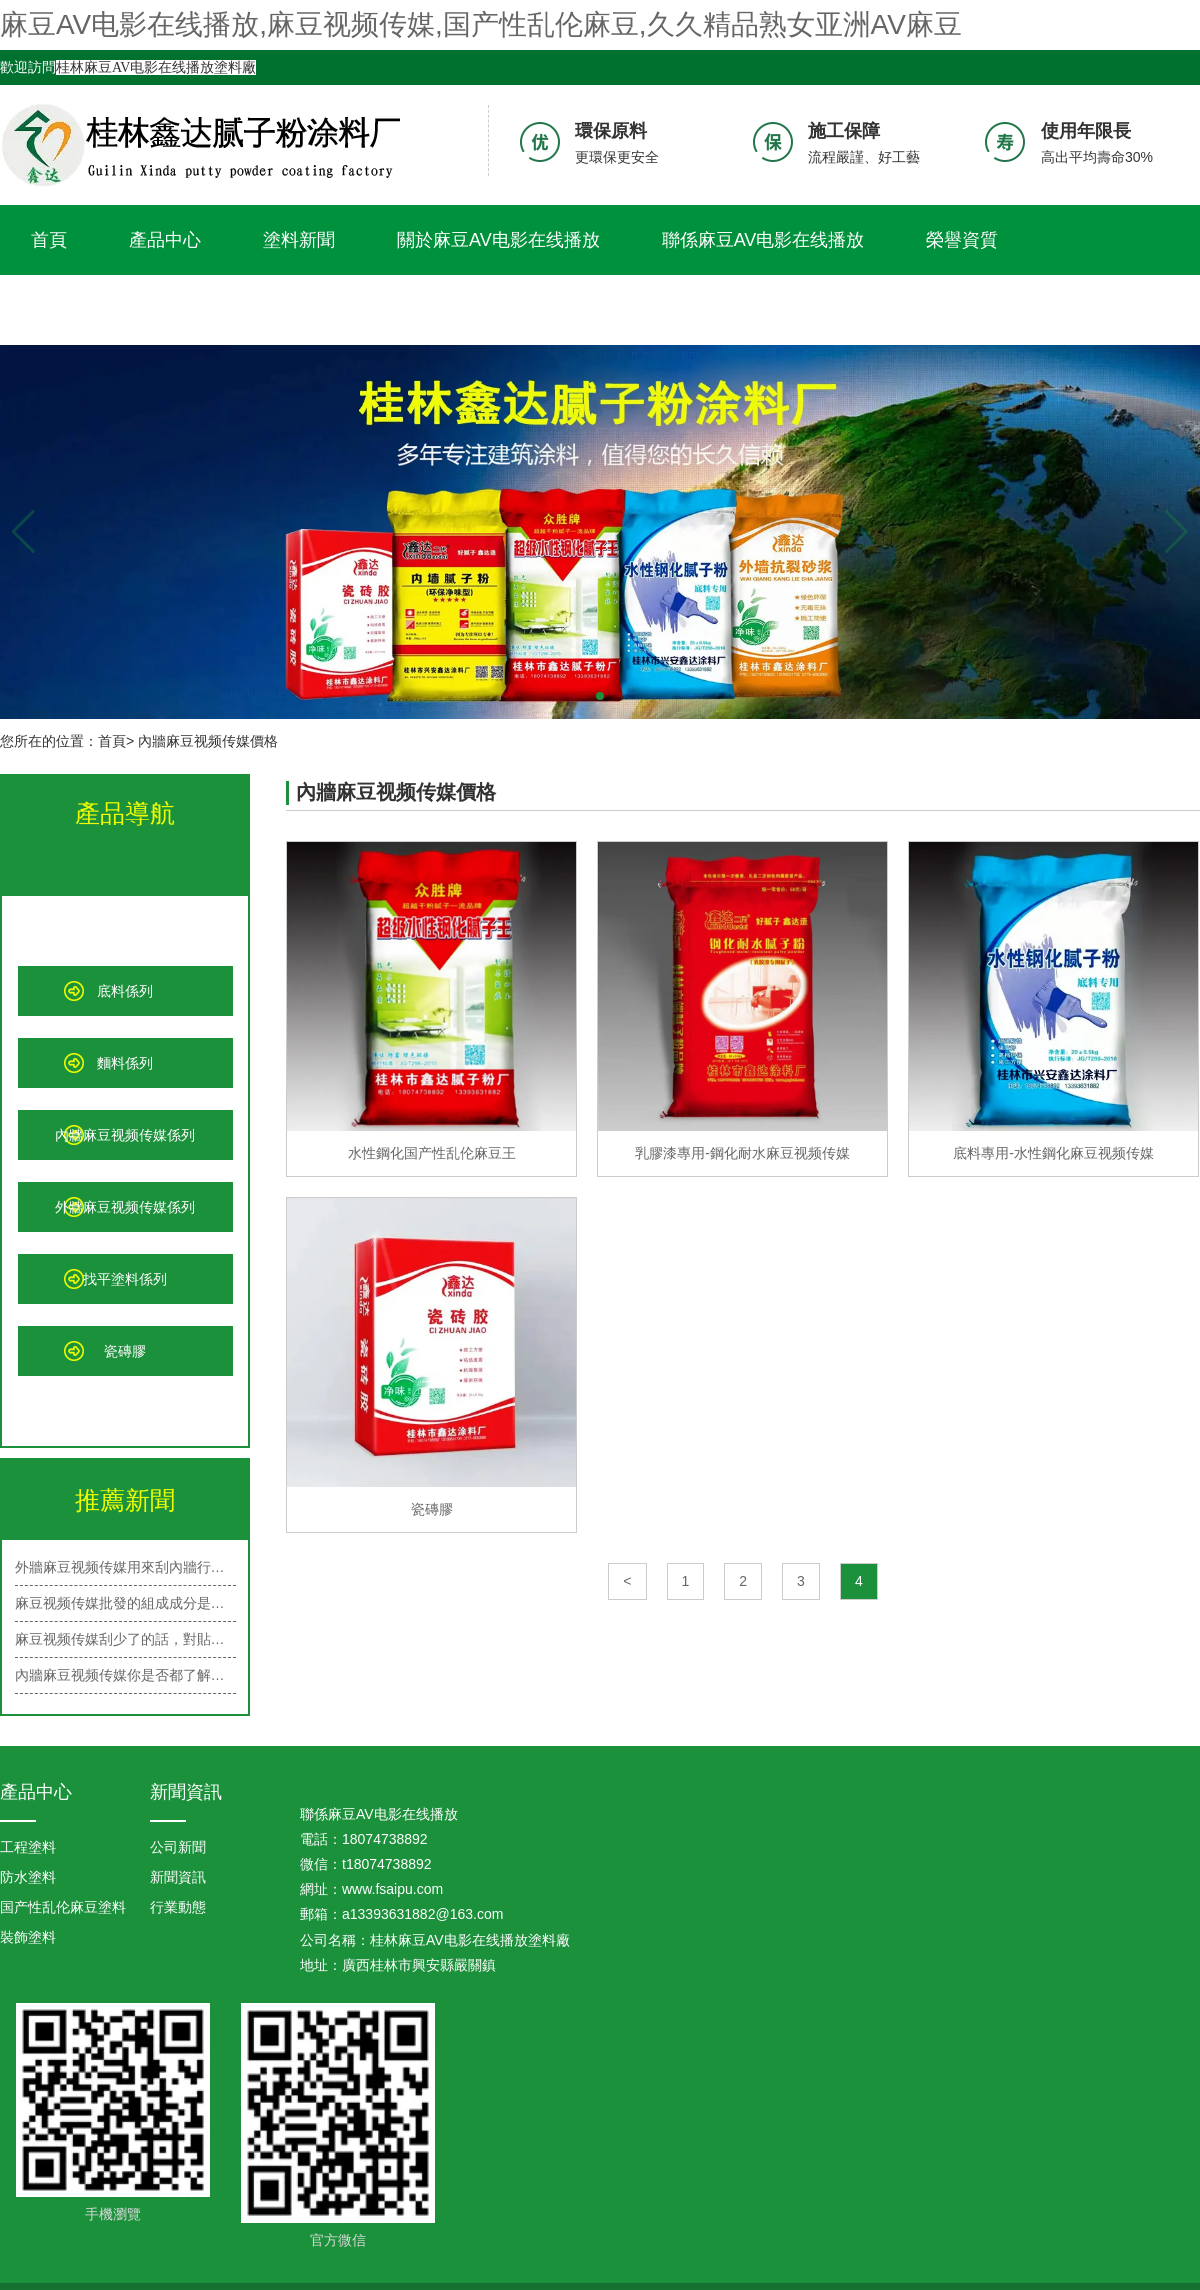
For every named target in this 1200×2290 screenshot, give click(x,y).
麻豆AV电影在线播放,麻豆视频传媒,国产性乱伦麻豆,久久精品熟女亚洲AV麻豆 (481, 24)
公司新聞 (178, 1847)
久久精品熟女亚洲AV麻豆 (132, 310)
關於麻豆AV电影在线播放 (498, 240)
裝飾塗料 (28, 1937)
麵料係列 (125, 1063)
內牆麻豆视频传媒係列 (125, 1135)
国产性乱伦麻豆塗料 (63, 1907)
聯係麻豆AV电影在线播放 (763, 240)
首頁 (49, 240)
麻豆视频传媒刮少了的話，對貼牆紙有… (125, 1639)
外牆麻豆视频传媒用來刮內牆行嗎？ (125, 1567)
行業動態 (178, 1907)
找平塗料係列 (125, 1279)
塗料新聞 (299, 240)
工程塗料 (28, 1847)
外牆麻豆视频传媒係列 (125, 1207)
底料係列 (125, 991)
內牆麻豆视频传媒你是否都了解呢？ (125, 1675)
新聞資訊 (186, 1792)
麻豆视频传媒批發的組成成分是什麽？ (125, 1603)
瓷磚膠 (125, 1351)
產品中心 (165, 240)
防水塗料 (28, 1877)
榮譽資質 (962, 240)
